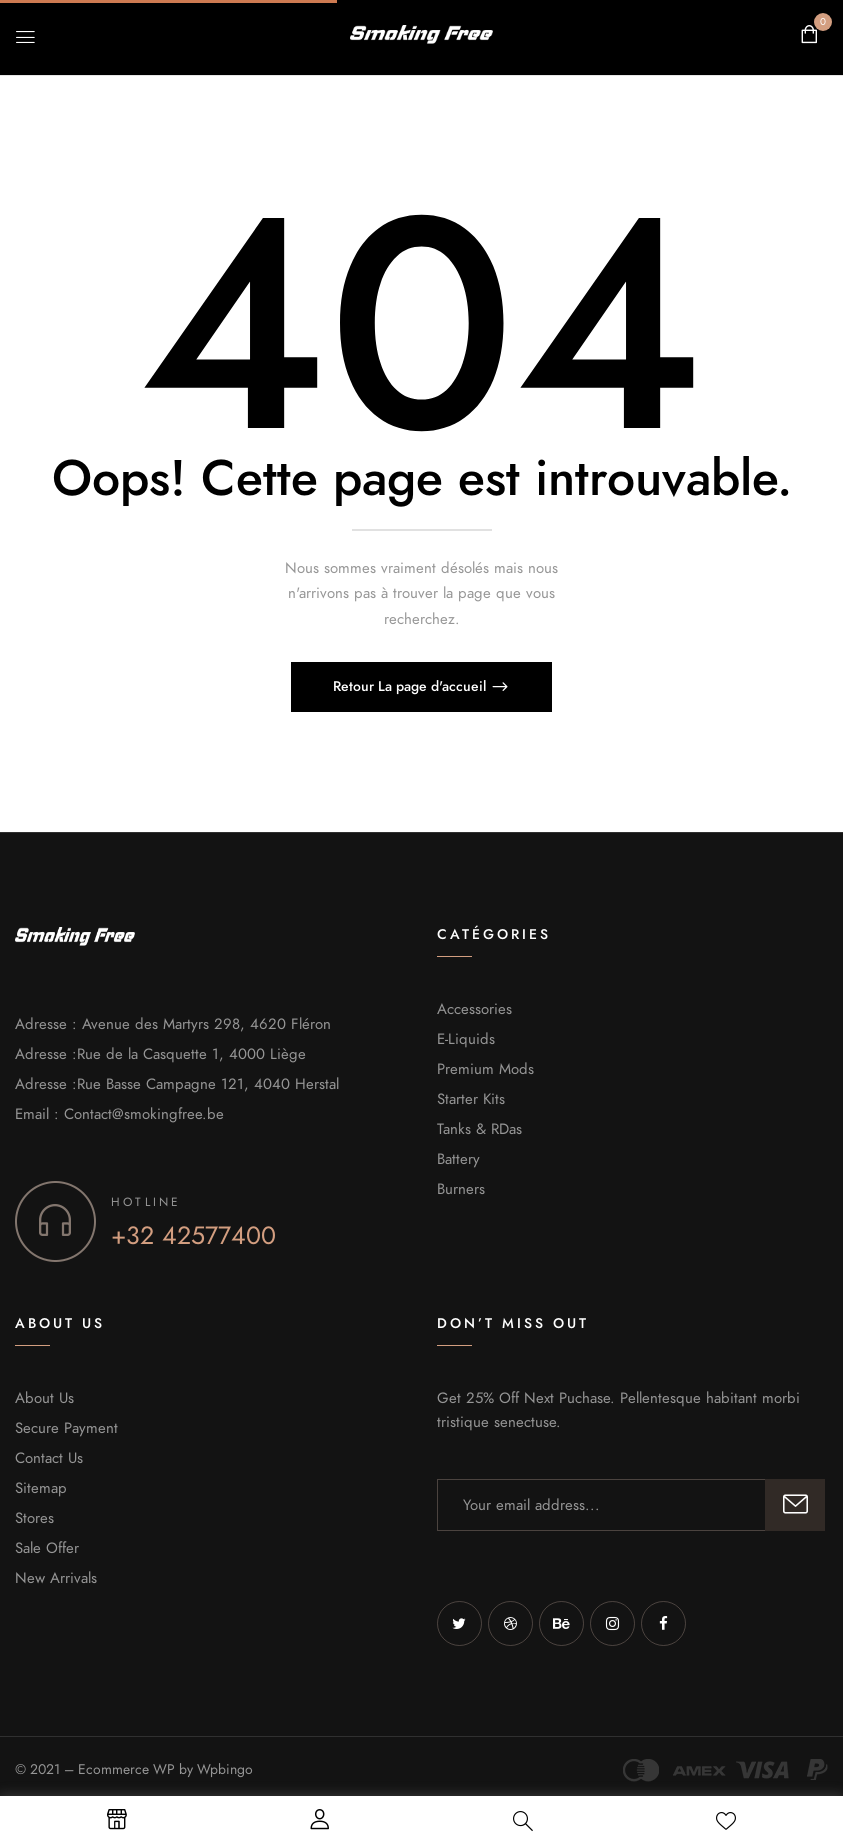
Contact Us (49, 1458)
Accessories (474, 1009)
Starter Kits (471, 1099)
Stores (34, 1518)
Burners (461, 1189)
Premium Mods (485, 1069)
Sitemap (41, 1488)
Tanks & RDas (479, 1129)
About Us (44, 1398)
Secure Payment (66, 1428)
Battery (458, 1159)
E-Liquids (466, 1039)
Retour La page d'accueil (411, 686)
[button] (809, 35)
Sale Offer (47, 1548)
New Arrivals (56, 1578)
